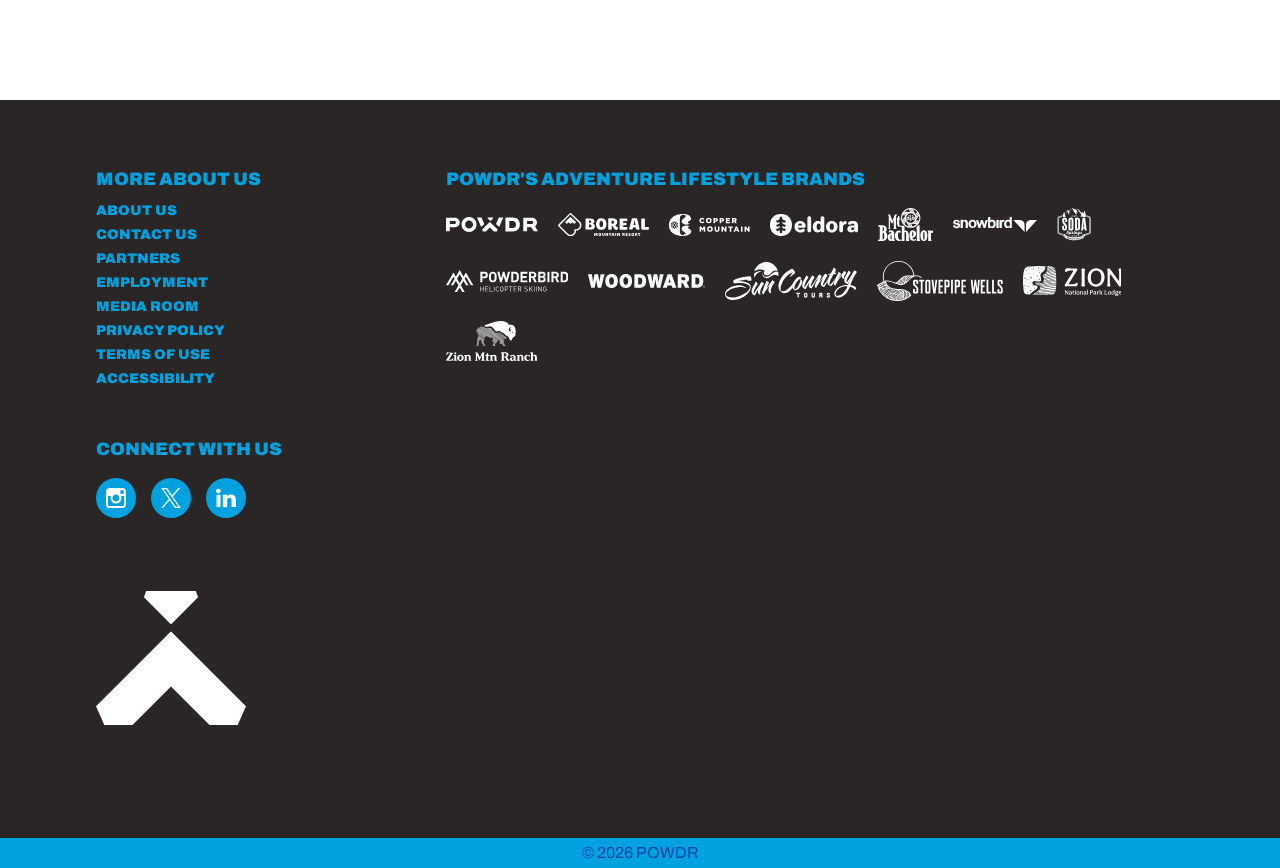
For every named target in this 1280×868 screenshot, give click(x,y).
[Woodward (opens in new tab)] (646, 281)
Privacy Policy (160, 330)
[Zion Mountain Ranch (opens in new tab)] (491, 341)
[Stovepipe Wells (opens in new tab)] (940, 281)
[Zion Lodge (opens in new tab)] (1072, 281)
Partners (138, 258)
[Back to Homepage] (246, 659)
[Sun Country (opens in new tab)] (791, 281)
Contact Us (146, 234)
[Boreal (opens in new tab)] (603, 224)
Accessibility (155, 378)
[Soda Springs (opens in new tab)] (1074, 224)
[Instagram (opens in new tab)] (116, 498)
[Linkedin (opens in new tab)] (226, 498)
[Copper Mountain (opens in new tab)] (709, 225)
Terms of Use (153, 354)
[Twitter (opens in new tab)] (171, 498)
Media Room (147, 306)
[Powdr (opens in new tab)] (492, 224)
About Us (136, 210)
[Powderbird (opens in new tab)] (507, 281)
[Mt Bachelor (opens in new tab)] (905, 224)
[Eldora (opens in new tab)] (814, 225)
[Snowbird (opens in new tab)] (995, 224)
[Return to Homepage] (218, 62)
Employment (152, 282)
